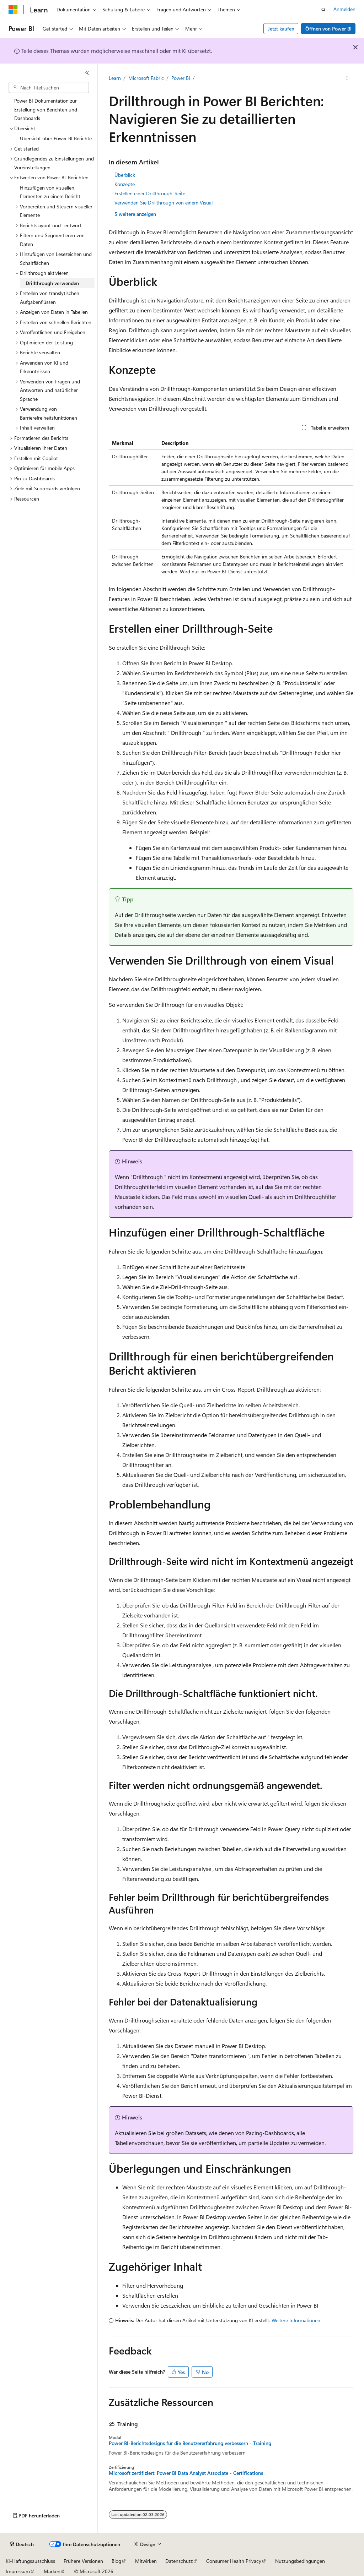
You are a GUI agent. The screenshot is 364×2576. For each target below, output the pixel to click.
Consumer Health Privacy (233, 2561)
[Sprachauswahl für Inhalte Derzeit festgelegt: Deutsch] (22, 2544)
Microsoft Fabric (146, 78)
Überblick (124, 174)
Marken (52, 2571)
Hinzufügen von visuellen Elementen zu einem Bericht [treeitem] (50, 192)
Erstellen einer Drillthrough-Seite (149, 193)
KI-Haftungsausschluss (30, 2561)
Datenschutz (179, 2561)
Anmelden (344, 9)
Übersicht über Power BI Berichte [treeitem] (56, 138)
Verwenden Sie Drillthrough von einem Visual (163, 202)
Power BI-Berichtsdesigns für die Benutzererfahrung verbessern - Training (190, 2443)
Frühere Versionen (83, 2561)
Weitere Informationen (296, 2320)
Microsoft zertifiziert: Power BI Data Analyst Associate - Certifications (186, 2473)
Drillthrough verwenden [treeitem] (52, 283)
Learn (115, 78)
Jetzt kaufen (281, 28)
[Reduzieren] (87, 72)
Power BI (180, 78)
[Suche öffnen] (323, 9)
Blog (116, 2561)
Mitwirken (146, 2561)
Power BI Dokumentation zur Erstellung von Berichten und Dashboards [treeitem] (45, 109)
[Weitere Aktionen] (347, 78)
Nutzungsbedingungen (300, 2561)
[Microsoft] (13, 9)
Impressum (18, 2571)
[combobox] (49, 87)
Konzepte (124, 184)
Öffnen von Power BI (328, 28)
